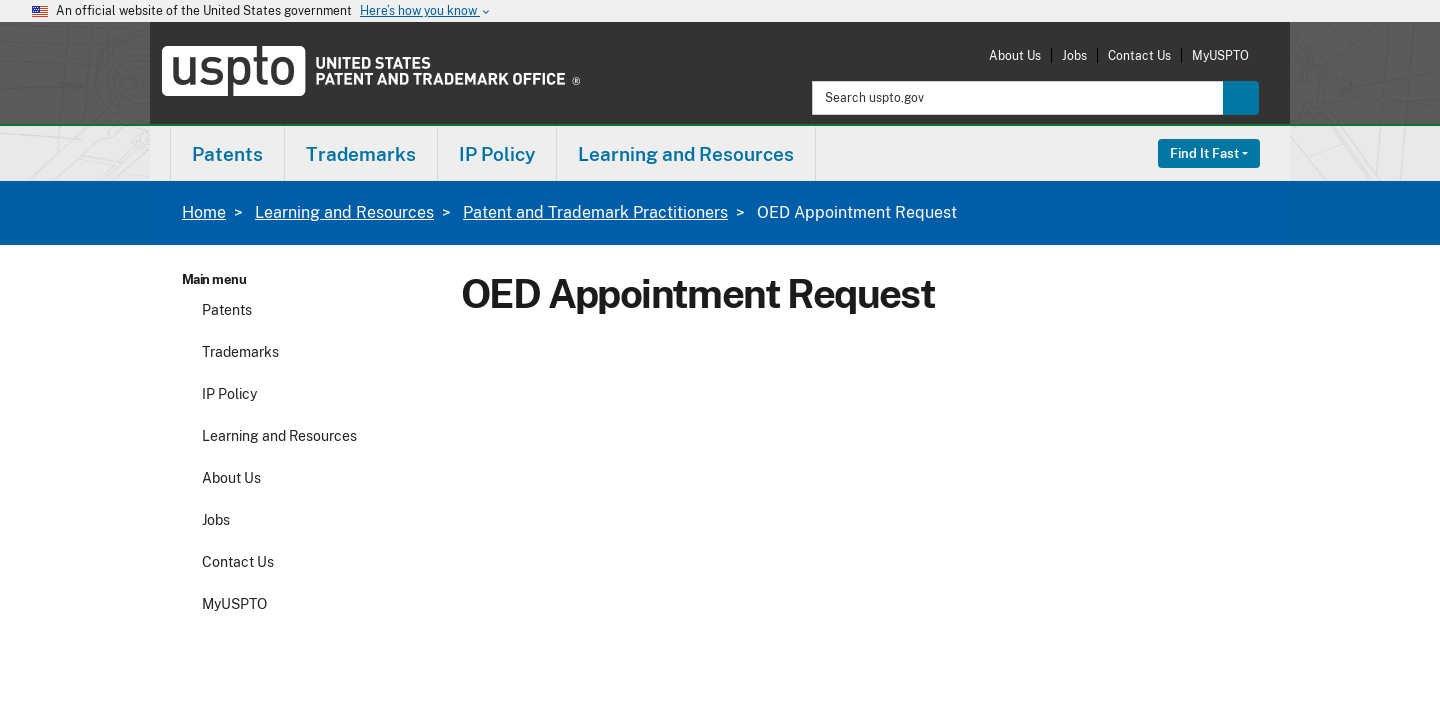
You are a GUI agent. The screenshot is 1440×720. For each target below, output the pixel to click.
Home (204, 212)
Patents (227, 310)
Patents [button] (227, 154)
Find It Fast (1204, 153)
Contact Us (1139, 55)
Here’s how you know (426, 11)
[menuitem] (227, 153)
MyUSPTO (1220, 55)
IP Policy (229, 394)
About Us (1015, 55)
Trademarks (240, 352)
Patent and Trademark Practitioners (595, 212)
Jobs (1074, 55)
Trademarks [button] (361, 154)
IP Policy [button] (497, 154)
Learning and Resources (344, 212)
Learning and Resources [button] (686, 154)
